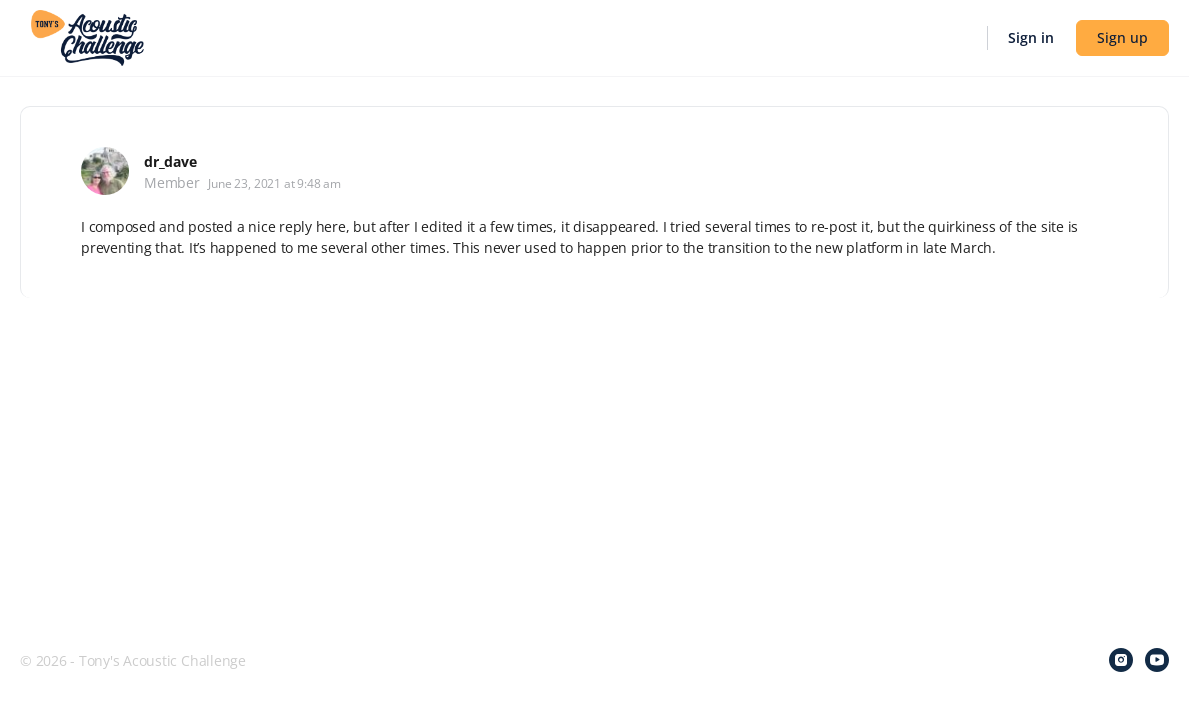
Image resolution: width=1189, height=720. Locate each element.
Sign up (1122, 37)
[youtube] (1157, 660)
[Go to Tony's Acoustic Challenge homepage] (87, 36)
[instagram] (1121, 660)
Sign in (1031, 37)
